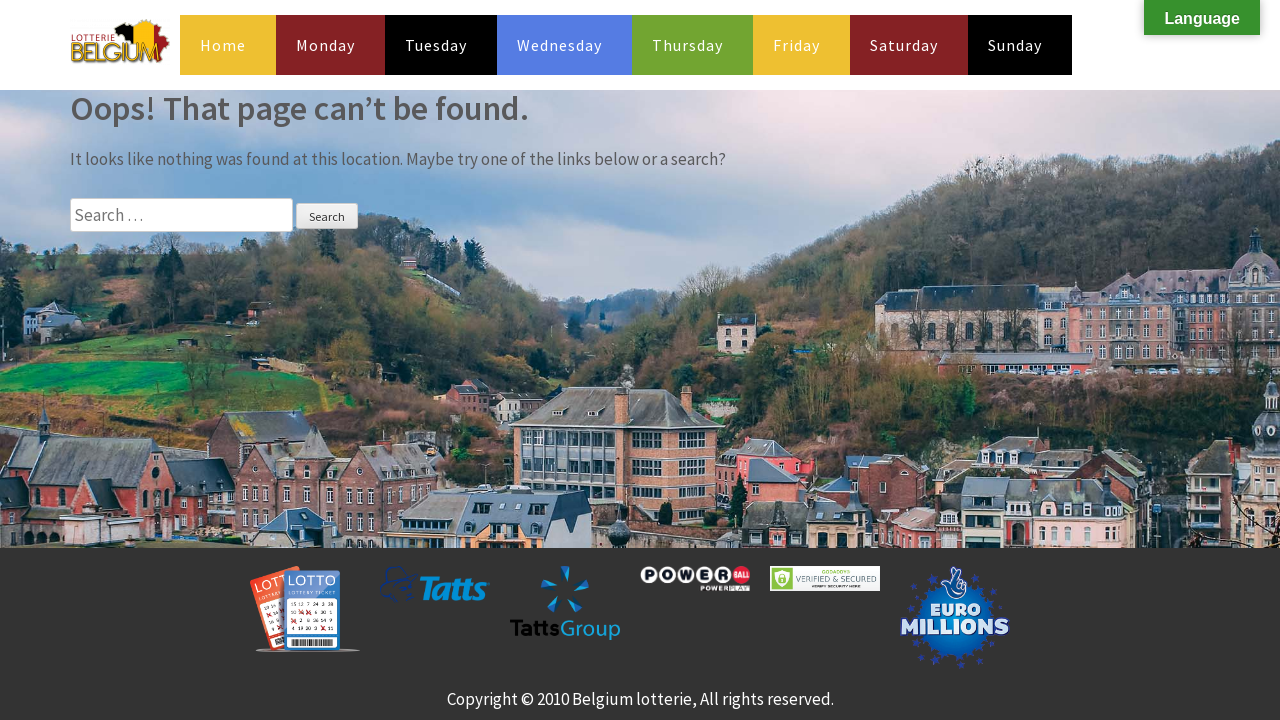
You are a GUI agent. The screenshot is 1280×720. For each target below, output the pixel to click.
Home (223, 45)
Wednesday (559, 45)
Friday (796, 45)
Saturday (904, 45)
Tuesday (436, 45)
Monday (325, 45)
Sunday (1015, 45)
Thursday (687, 45)
